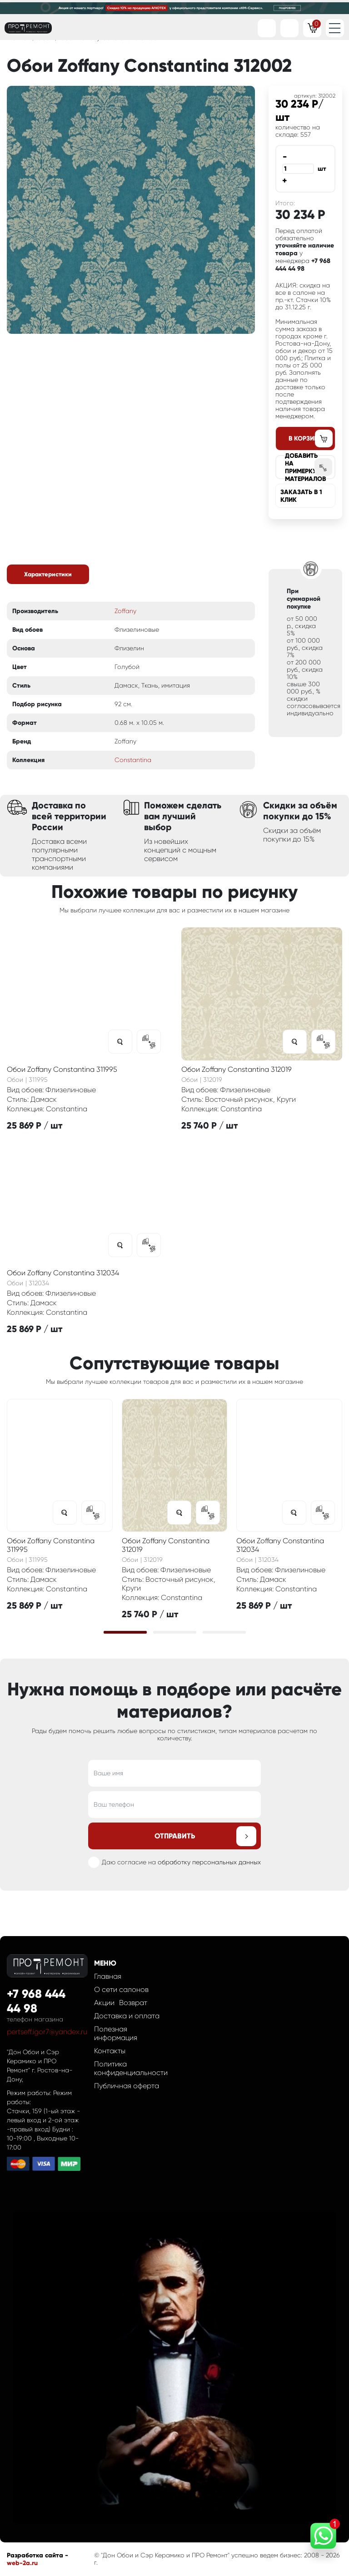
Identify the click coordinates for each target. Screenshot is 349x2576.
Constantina (133, 759)
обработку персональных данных (209, 1862)
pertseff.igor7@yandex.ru (47, 2031)
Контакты (109, 2050)
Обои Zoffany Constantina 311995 (62, 1069)
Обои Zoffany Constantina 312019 (236, 1069)
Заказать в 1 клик (301, 496)
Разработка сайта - (37, 2555)
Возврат (133, 2002)
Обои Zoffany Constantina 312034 (63, 1272)
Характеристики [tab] (48, 574)
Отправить (175, 1836)
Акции (104, 2002)
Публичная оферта (126, 2085)
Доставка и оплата (127, 2015)
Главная (107, 1976)
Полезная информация (115, 2033)
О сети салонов (121, 1989)
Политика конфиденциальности (131, 2068)
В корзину (305, 438)
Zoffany (125, 610)
